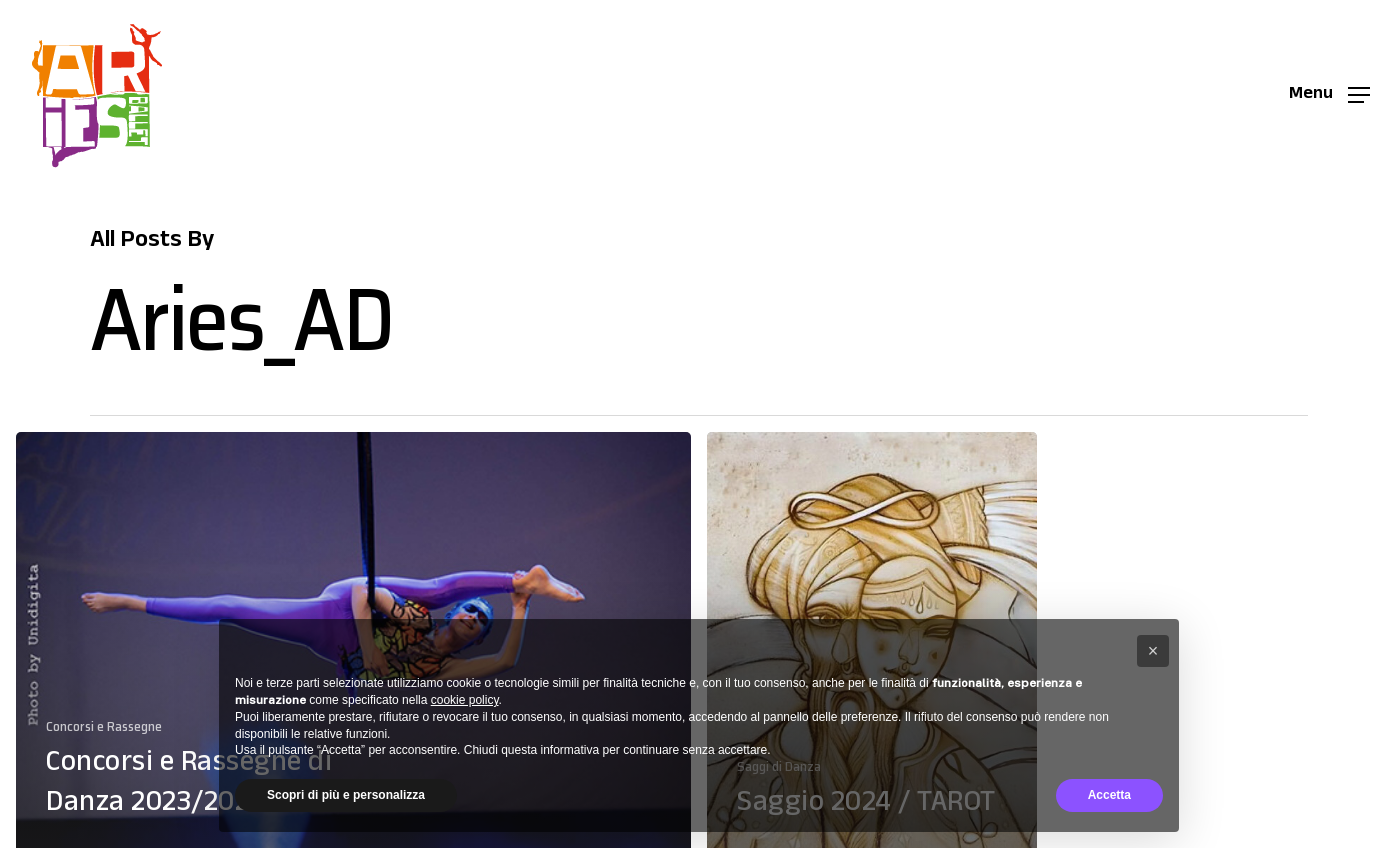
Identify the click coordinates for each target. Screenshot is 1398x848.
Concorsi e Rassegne (104, 726)
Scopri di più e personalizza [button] (346, 795)
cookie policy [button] (465, 700)
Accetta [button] (1109, 795)
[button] (1329, 95)
